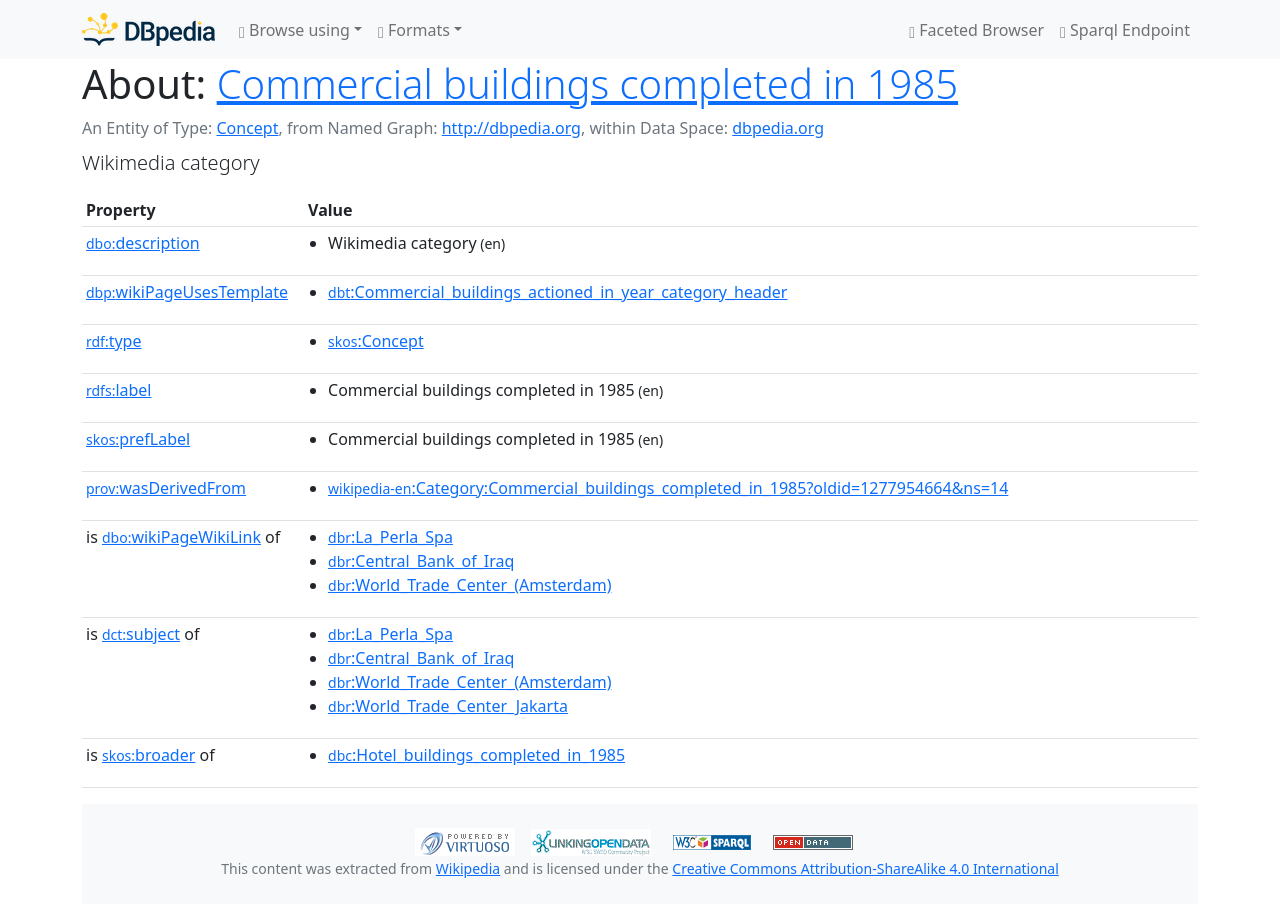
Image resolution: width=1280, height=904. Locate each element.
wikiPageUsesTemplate (187, 292)
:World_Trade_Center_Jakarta (448, 706)
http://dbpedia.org (511, 128)
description (143, 243)
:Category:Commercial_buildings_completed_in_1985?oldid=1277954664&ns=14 (668, 488)
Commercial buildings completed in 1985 (587, 83)
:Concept (376, 341)
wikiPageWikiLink (181, 537)
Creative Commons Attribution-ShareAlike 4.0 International (865, 868)
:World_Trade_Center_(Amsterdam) (469, 585)
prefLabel (138, 439)
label (119, 390)
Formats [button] (414, 30)
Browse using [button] (294, 30)
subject (141, 634)
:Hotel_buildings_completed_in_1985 (476, 755)
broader (148, 755)
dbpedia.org (778, 128)
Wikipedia (468, 868)
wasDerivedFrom (166, 488)
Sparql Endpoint (1125, 30)
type (114, 341)
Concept (247, 128)
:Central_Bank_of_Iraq (421, 561)
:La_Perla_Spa (390, 537)
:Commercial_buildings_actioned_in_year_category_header (557, 292)
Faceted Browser (976, 30)
